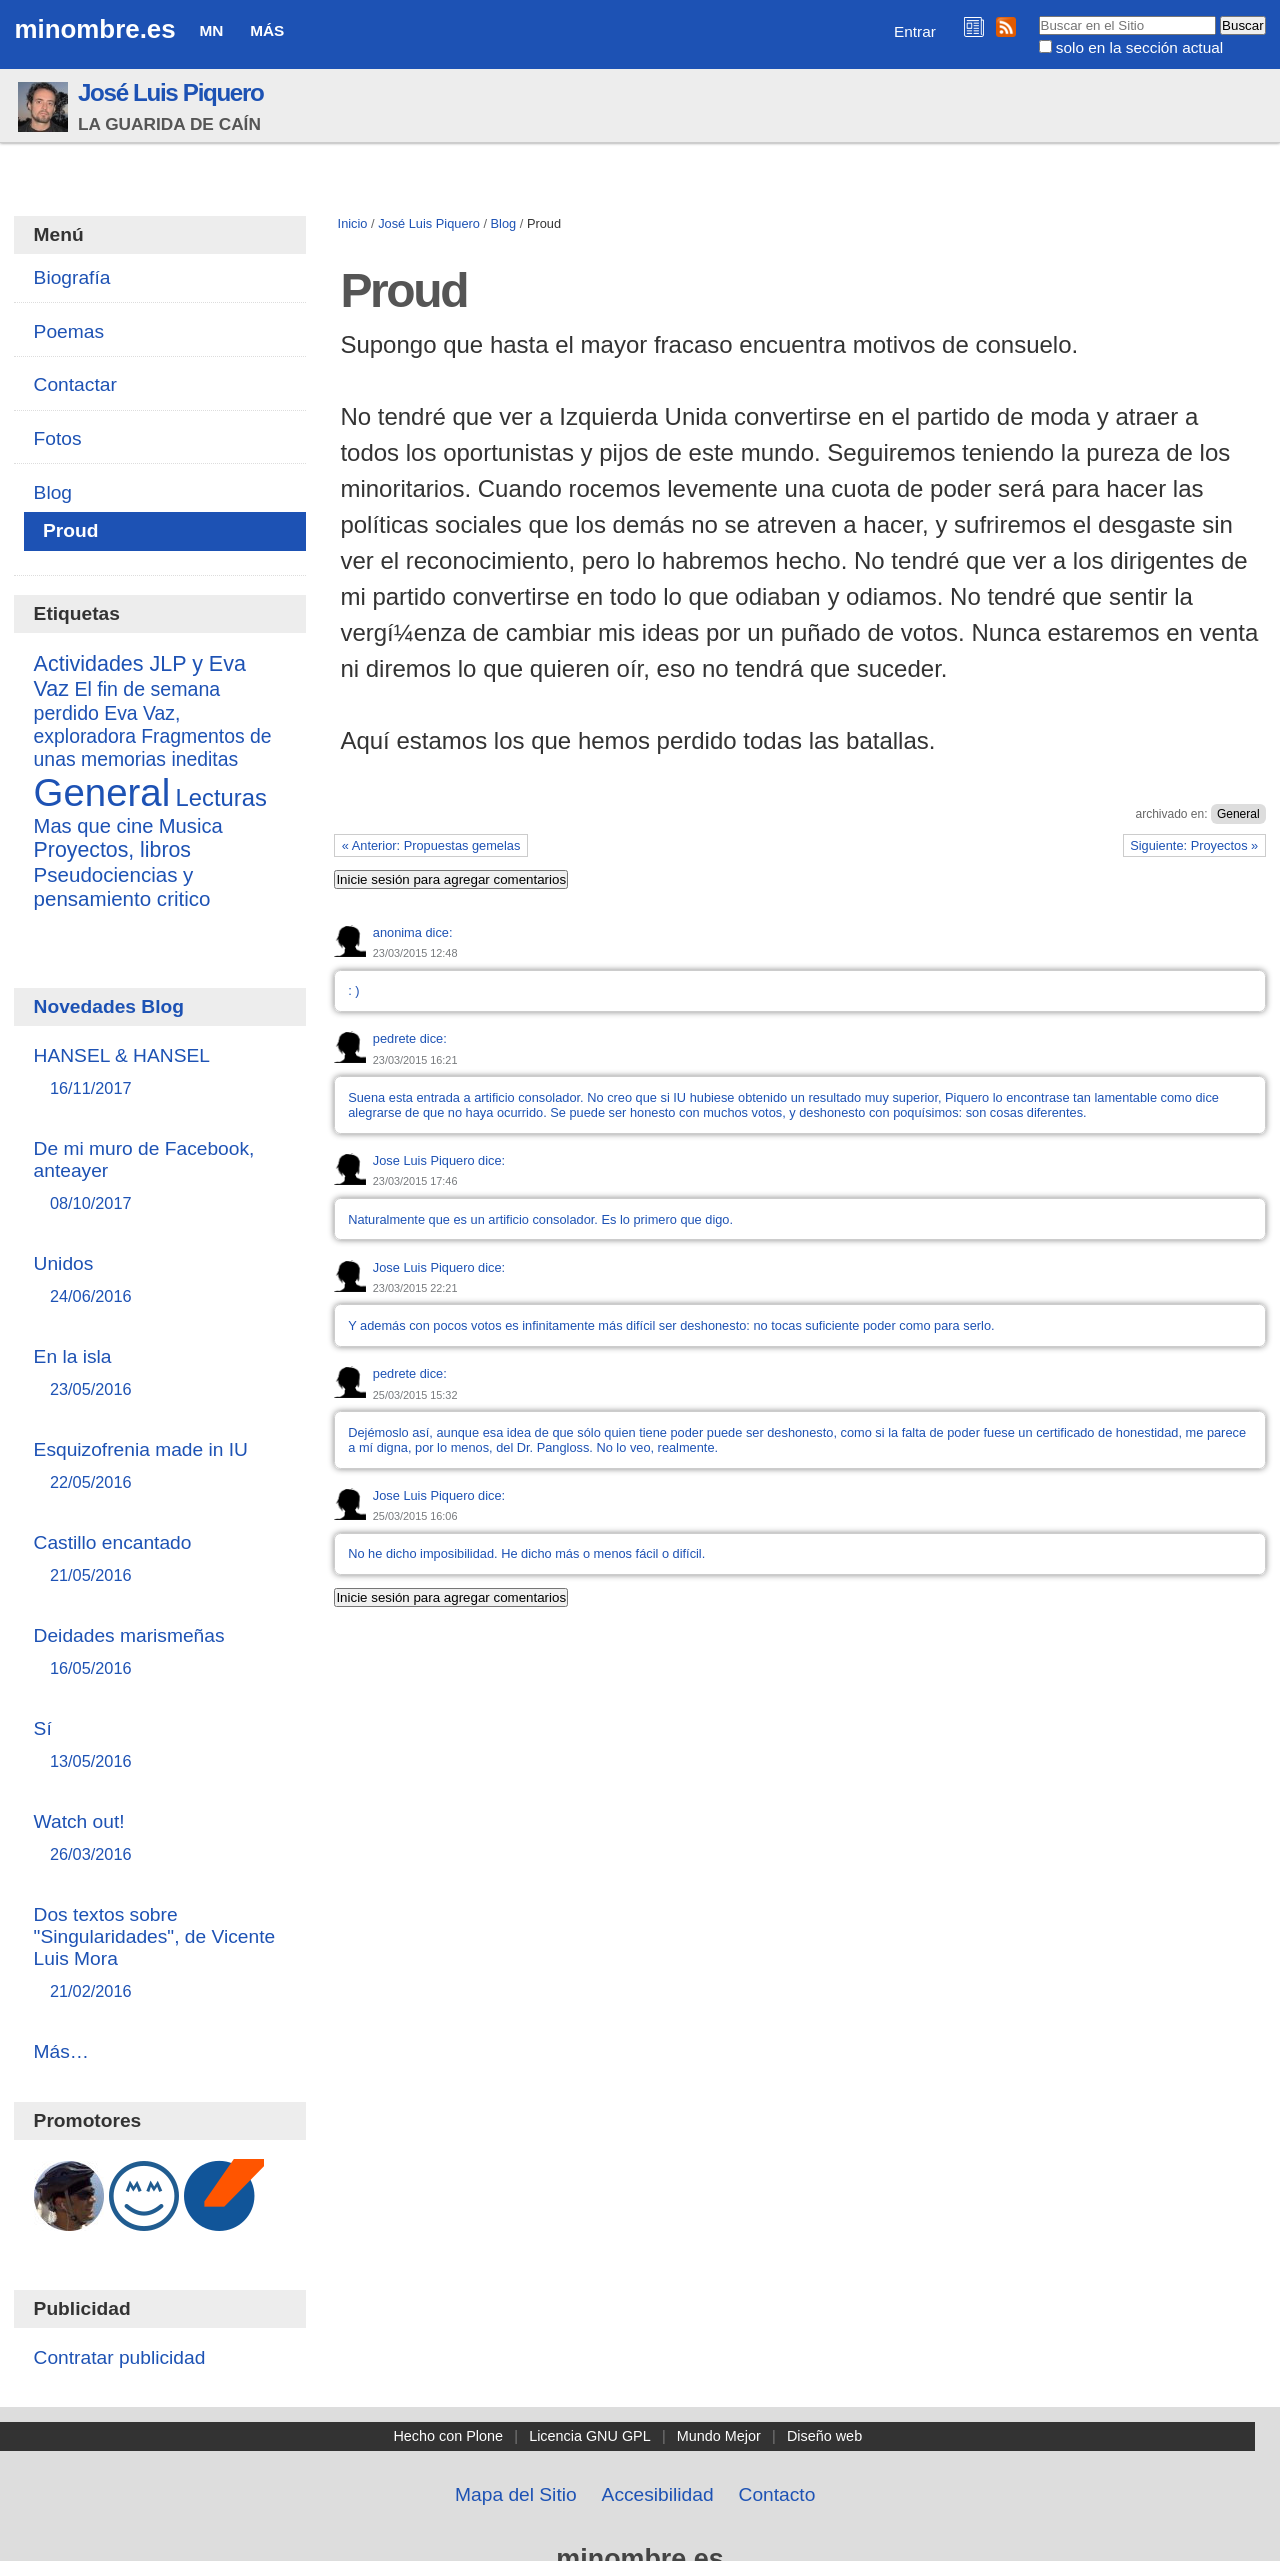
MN (211, 30)
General (1238, 814)
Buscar (1037, 15)
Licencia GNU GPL (590, 2436)
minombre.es (94, 29)
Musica (191, 826)
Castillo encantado (160, 1559)
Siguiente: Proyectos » (1194, 845)
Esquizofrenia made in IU (160, 1466)
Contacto (777, 2494)
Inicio (353, 223)
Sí (160, 1745)
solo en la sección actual (1139, 47)
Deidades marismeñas (160, 1652)
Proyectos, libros (112, 850)
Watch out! (160, 1838)
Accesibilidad (658, 2494)
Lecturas (221, 797)
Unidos (160, 1280)
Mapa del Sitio (516, 2494)
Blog (504, 223)
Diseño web (824, 2436)
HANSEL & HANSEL (160, 1072)
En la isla (160, 1373)
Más (267, 30)
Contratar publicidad (120, 2357)
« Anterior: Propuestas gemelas (431, 845)
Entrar (915, 31)
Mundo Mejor (719, 2436)
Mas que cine (94, 826)
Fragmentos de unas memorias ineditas (153, 747)
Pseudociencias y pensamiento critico (122, 886)
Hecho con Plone (448, 2436)
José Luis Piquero (171, 92)
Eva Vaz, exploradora (107, 724)
